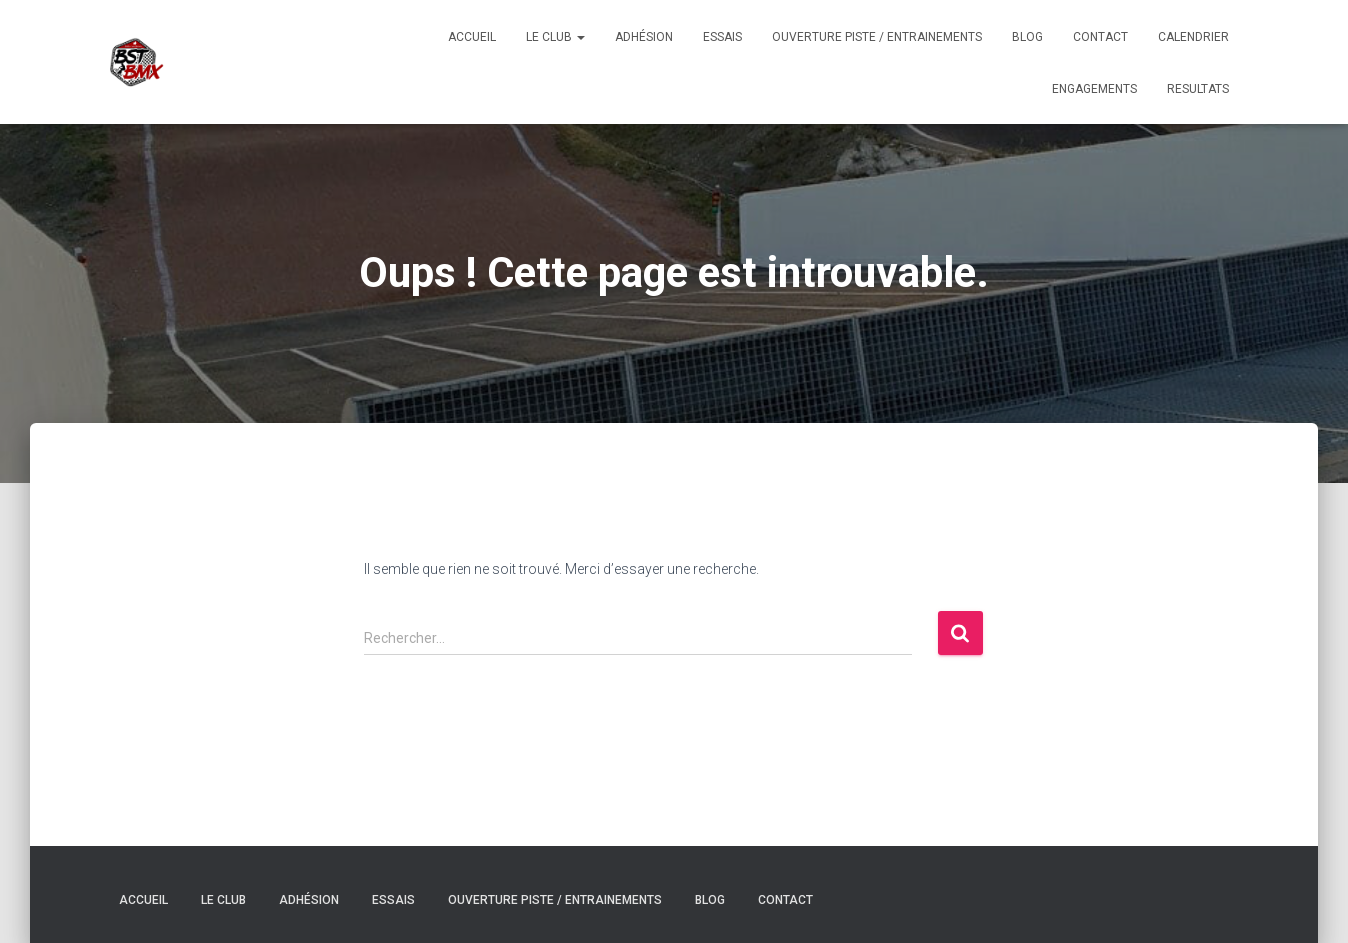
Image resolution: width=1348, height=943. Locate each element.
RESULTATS (1198, 89)
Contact (1100, 37)
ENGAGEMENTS (1094, 89)
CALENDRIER (1193, 37)
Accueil (472, 37)
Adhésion (644, 37)
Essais (722, 37)
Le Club (555, 37)
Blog (1027, 37)
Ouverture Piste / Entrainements (877, 37)
